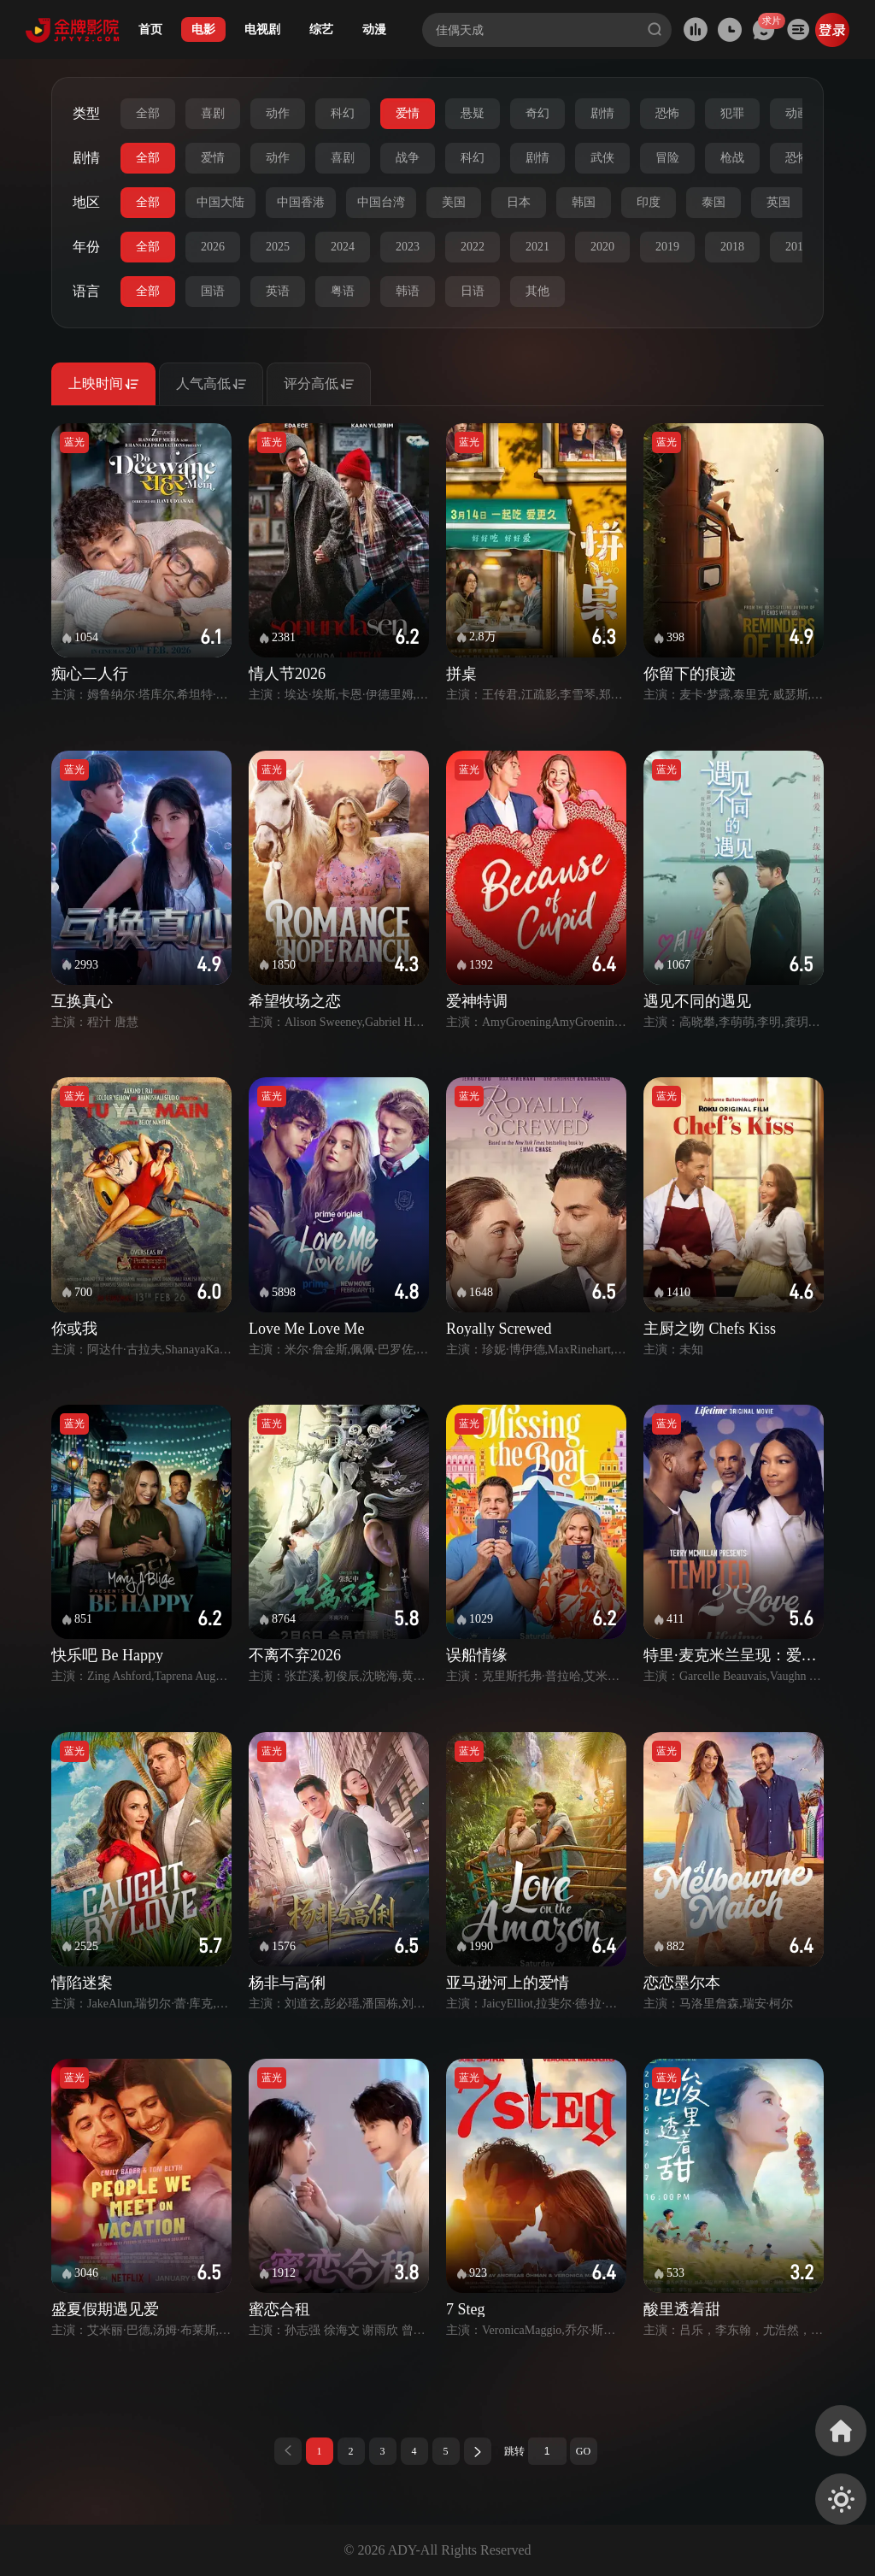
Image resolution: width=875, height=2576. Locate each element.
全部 (148, 113)
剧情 (602, 113)
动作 (278, 113)
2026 (213, 246)
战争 (408, 157)
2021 (537, 246)
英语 (278, 291)
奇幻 (537, 113)
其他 (537, 291)
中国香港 (301, 202)
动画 (797, 113)
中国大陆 (220, 202)
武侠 (602, 157)
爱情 (408, 113)
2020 (602, 246)
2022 (472, 246)
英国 (778, 202)
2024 (343, 246)
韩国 (584, 202)
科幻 (343, 113)
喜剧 (213, 113)
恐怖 (667, 113)
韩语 (408, 291)
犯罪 (732, 113)
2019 (667, 246)
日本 (519, 202)
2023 (408, 246)
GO (583, 2451)
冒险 (667, 157)
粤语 (343, 291)
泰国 (713, 202)
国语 (213, 291)
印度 (649, 202)
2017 (797, 246)
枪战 (732, 157)
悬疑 (472, 113)
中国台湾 (381, 202)
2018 (732, 246)
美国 (454, 202)
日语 (472, 291)
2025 (278, 246)
